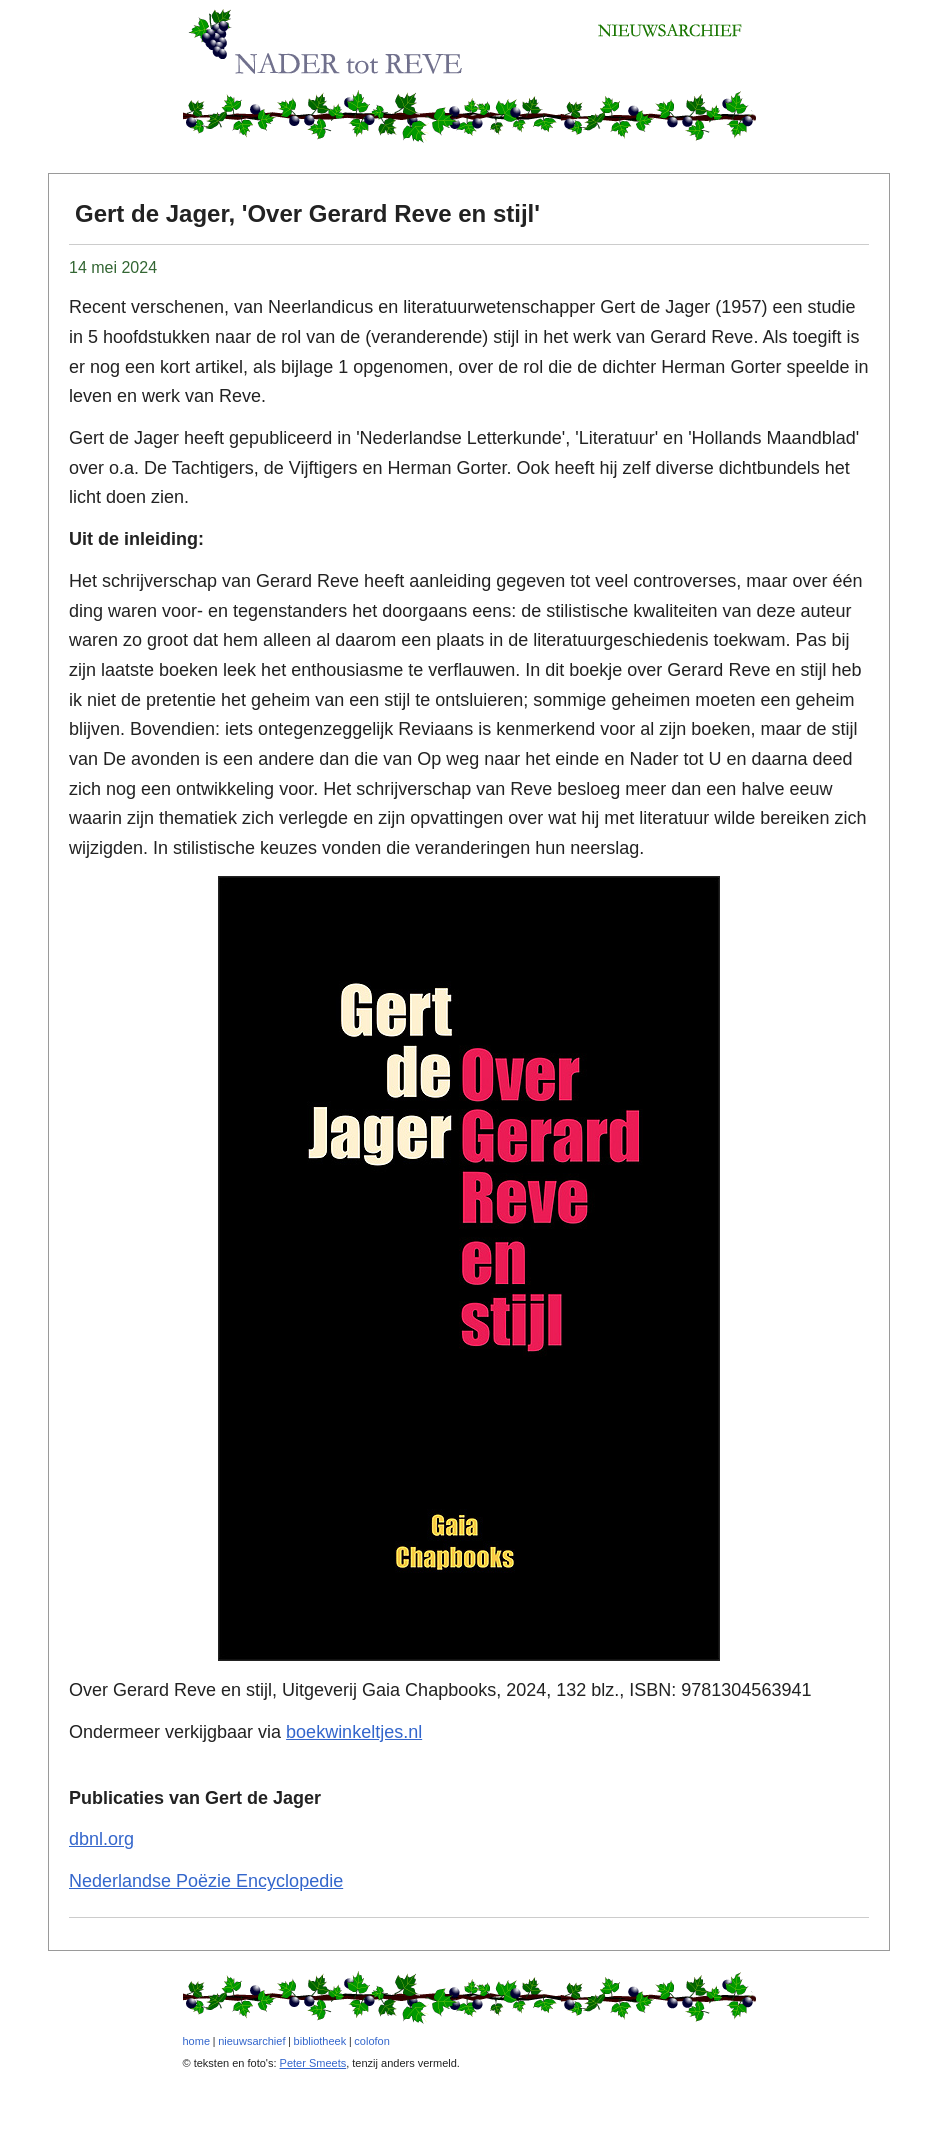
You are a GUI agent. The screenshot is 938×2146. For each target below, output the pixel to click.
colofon (371, 2041)
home (197, 2041)
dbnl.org (101, 1839)
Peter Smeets (313, 2063)
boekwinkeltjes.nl (354, 1732)
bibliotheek (320, 2041)
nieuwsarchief (251, 2041)
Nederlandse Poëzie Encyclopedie (206, 1881)
